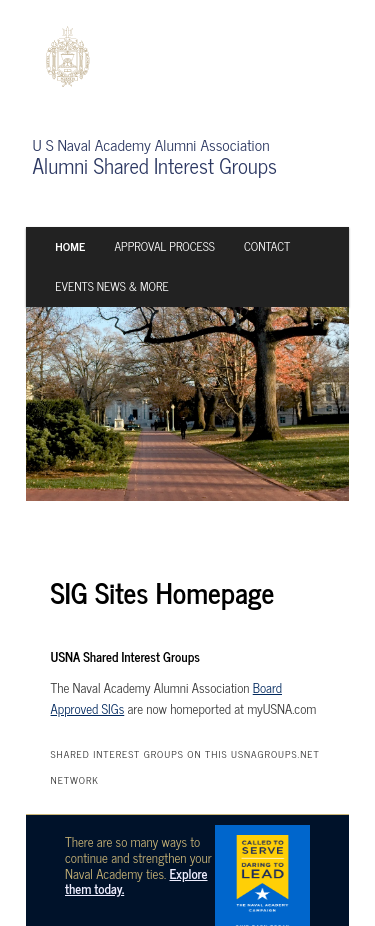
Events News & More (111, 286)
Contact (267, 246)
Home (70, 246)
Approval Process (164, 246)
